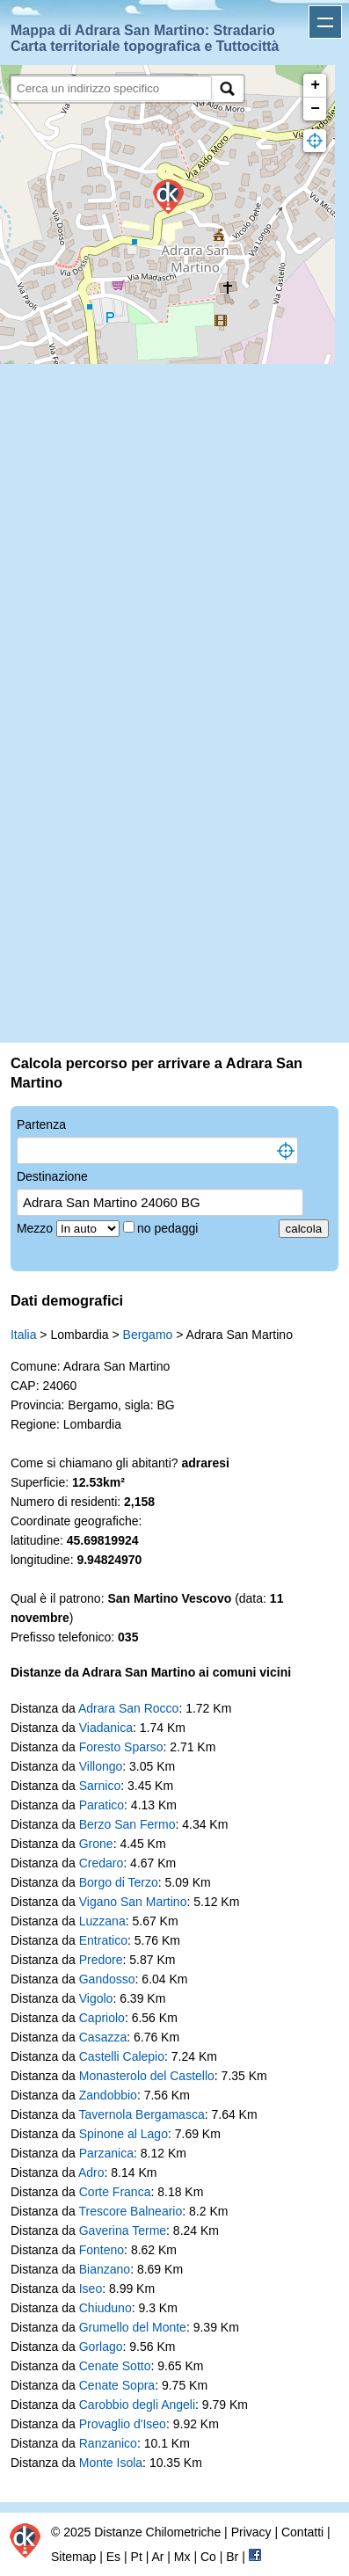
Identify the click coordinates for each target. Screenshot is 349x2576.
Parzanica (106, 2153)
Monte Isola (110, 2463)
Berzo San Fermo (127, 1824)
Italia (24, 1335)
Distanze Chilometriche (157, 2532)
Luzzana (102, 1921)
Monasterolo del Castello (146, 2076)
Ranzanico (108, 2443)
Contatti (302, 2532)
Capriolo (102, 2018)
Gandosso (107, 1979)
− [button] (315, 109)
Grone (96, 1844)
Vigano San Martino (133, 1902)
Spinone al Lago (123, 2134)
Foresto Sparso (121, 1747)
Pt (136, 2557)
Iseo (90, 2288)
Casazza (103, 2037)
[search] (111, 88)
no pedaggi (169, 1228)
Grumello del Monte (132, 2327)
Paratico (101, 1805)
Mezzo (36, 1228)
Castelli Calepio (121, 2056)
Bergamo (148, 1335)
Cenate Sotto (115, 2366)
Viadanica (106, 1728)
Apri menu (325, 22)
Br (232, 2557)
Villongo (101, 1766)
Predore (101, 1960)
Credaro (101, 1863)
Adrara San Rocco (128, 1708)
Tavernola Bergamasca (141, 2114)
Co (208, 2557)
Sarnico (99, 1786)
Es (113, 2557)
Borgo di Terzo (118, 1882)
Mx (182, 2557)
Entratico (103, 1940)
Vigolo (96, 1998)
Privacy (251, 2532)
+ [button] (315, 85)
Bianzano (104, 2269)
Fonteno (101, 2250)
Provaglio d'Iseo (122, 2424)
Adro (91, 2172)
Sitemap (73, 2557)
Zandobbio (108, 2095)
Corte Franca (115, 2192)
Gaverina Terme (122, 2230)
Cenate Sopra (117, 2385)
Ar (157, 2557)
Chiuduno (105, 2308)
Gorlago (101, 2347)
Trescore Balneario (130, 2211)
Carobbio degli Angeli (137, 2405)
